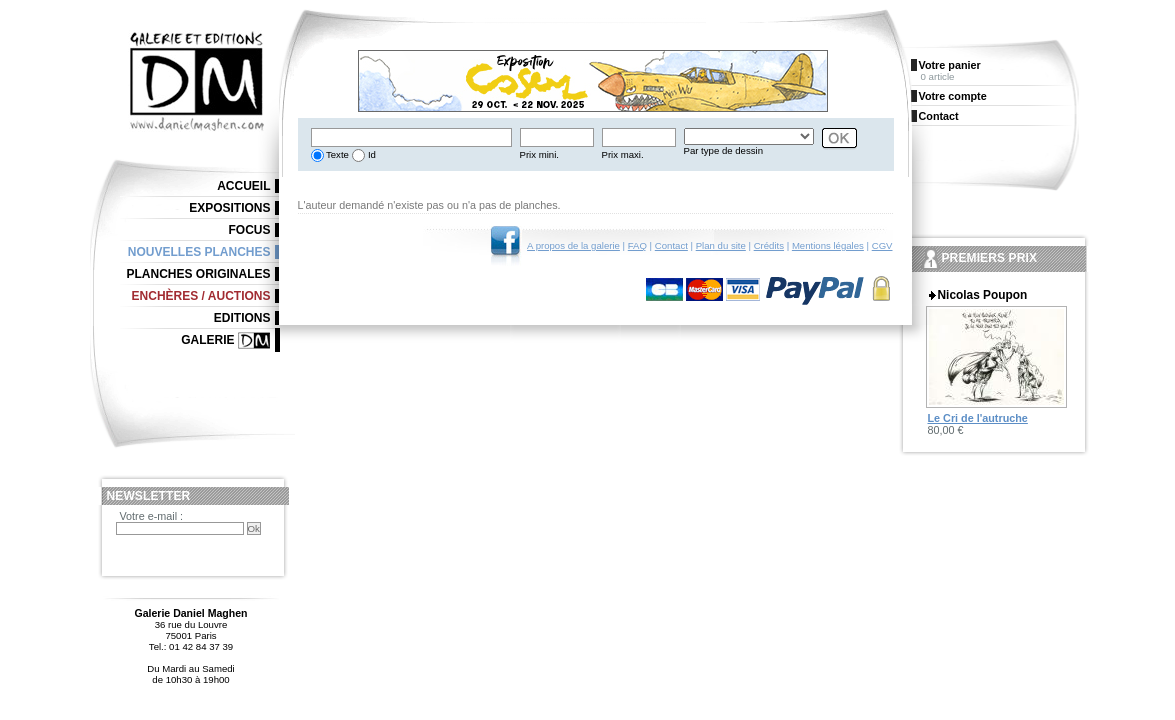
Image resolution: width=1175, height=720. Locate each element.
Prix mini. (539, 154)
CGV (882, 245)
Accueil (243, 186)
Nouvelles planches (199, 252)
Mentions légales (828, 245)
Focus (250, 230)
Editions (242, 318)
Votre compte (953, 96)
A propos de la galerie (573, 245)
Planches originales (198, 274)
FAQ (637, 245)
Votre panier (950, 65)
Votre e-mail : (152, 516)
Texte (336, 154)
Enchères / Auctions (201, 296)
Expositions (229, 208)
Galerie (207, 340)
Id (370, 154)
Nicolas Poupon (983, 295)
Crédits (769, 245)
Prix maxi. (623, 154)
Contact (671, 245)
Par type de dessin (723, 150)
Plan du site (721, 245)
